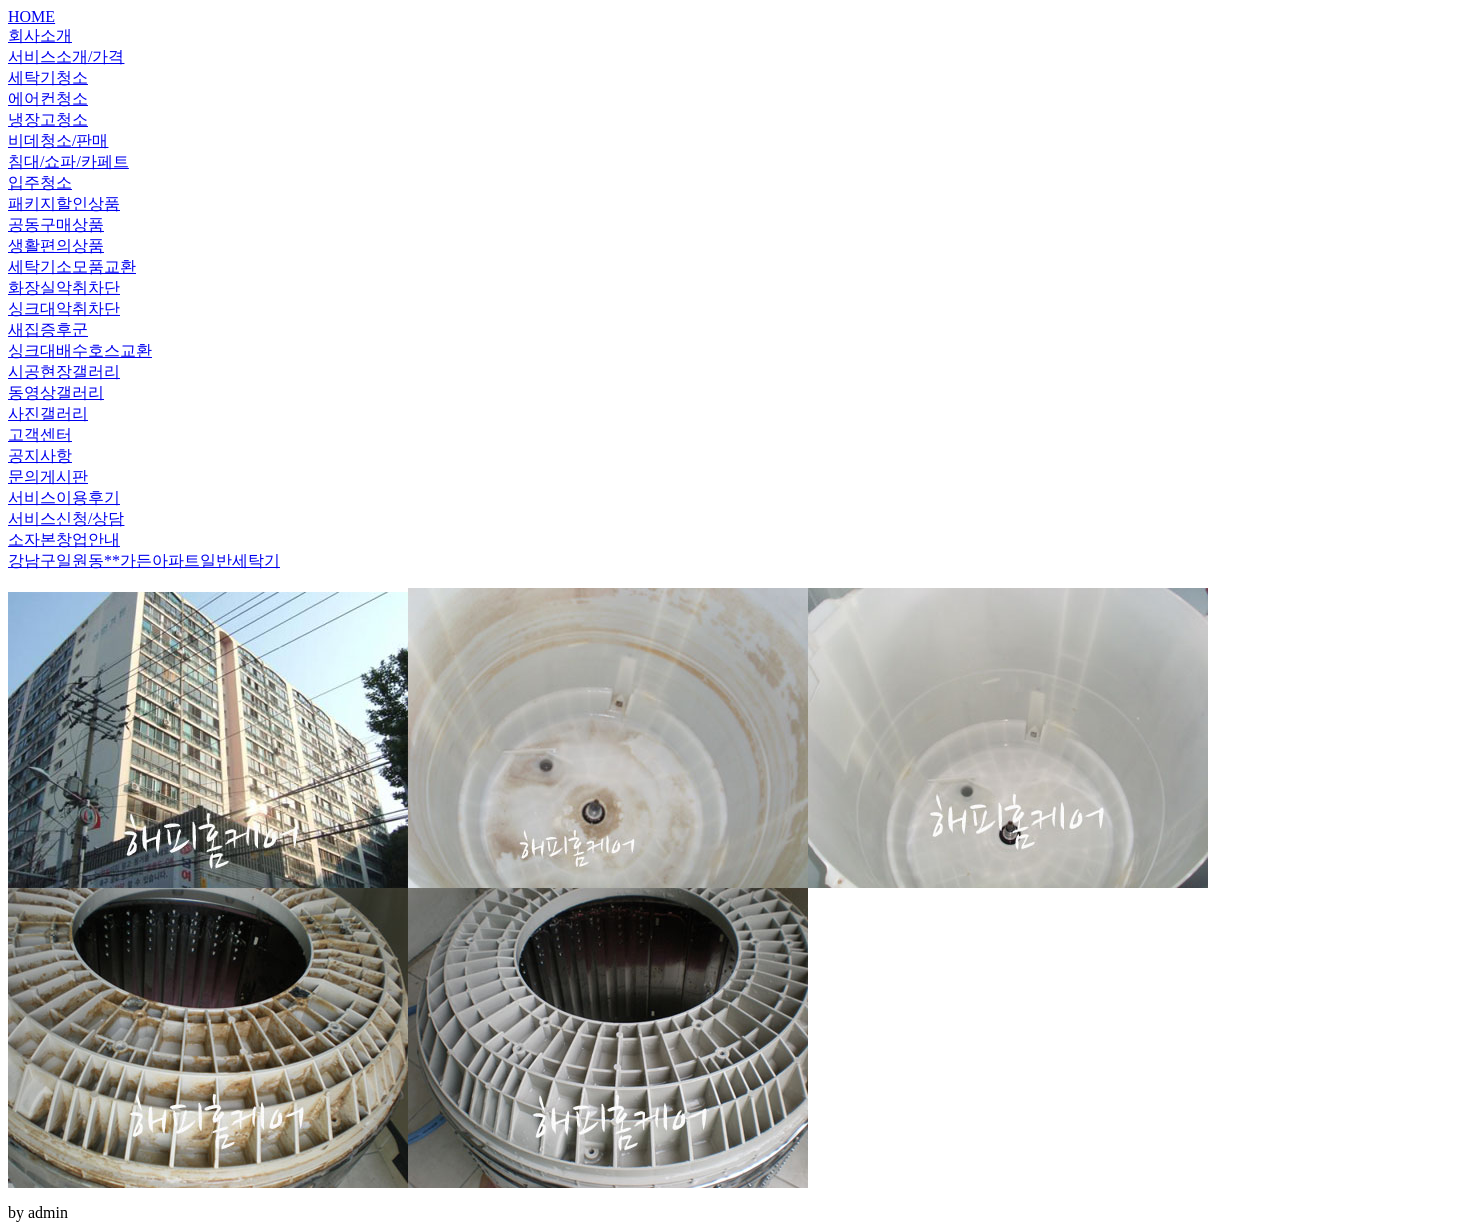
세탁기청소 (48, 77)
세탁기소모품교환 (72, 266)
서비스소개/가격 (66, 56)
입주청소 (40, 182)
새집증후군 (48, 329)
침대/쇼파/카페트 (68, 161)
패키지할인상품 (64, 203)
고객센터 (40, 434)
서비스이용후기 (64, 497)
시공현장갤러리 (64, 371)
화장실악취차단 (64, 287)
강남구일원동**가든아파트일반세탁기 (144, 560)
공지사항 (40, 455)
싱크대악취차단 (64, 308)
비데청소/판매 (58, 140)
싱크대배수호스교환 (80, 350)
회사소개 (40, 35)
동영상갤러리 (56, 392)
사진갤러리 (48, 413)
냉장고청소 (48, 119)
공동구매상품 (56, 224)
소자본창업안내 (64, 539)
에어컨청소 (48, 98)
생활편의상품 (56, 245)
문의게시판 (48, 476)
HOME (31, 16)
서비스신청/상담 (66, 518)
